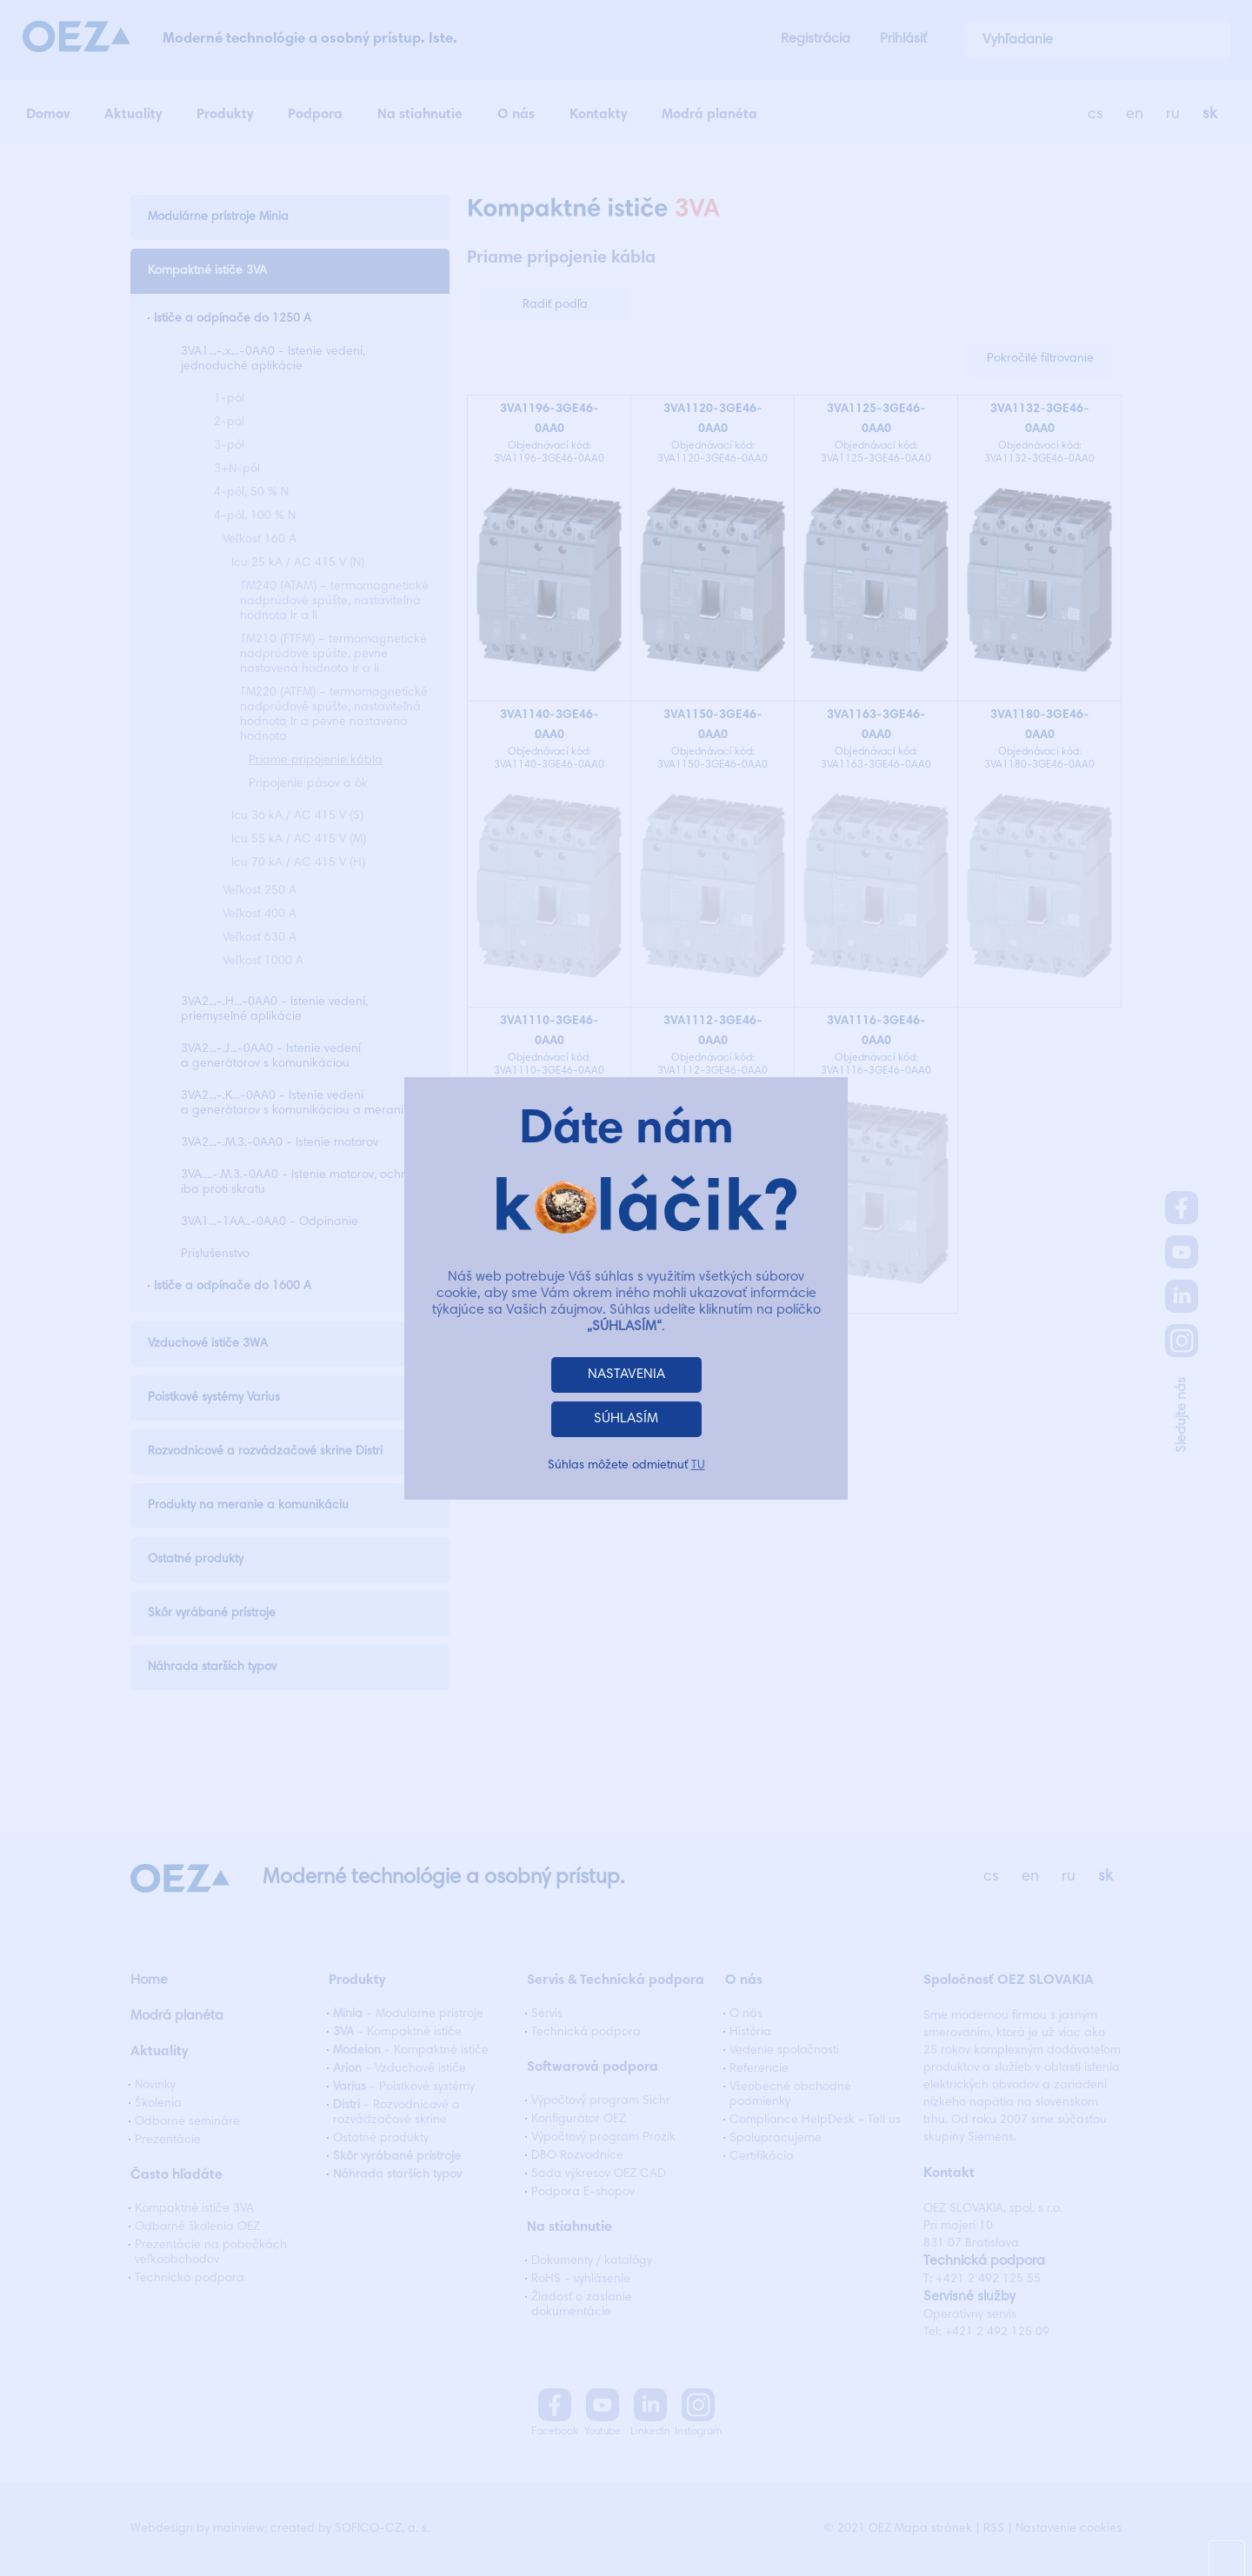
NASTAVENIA (626, 1374)
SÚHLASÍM (626, 1419)
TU (698, 1466)
